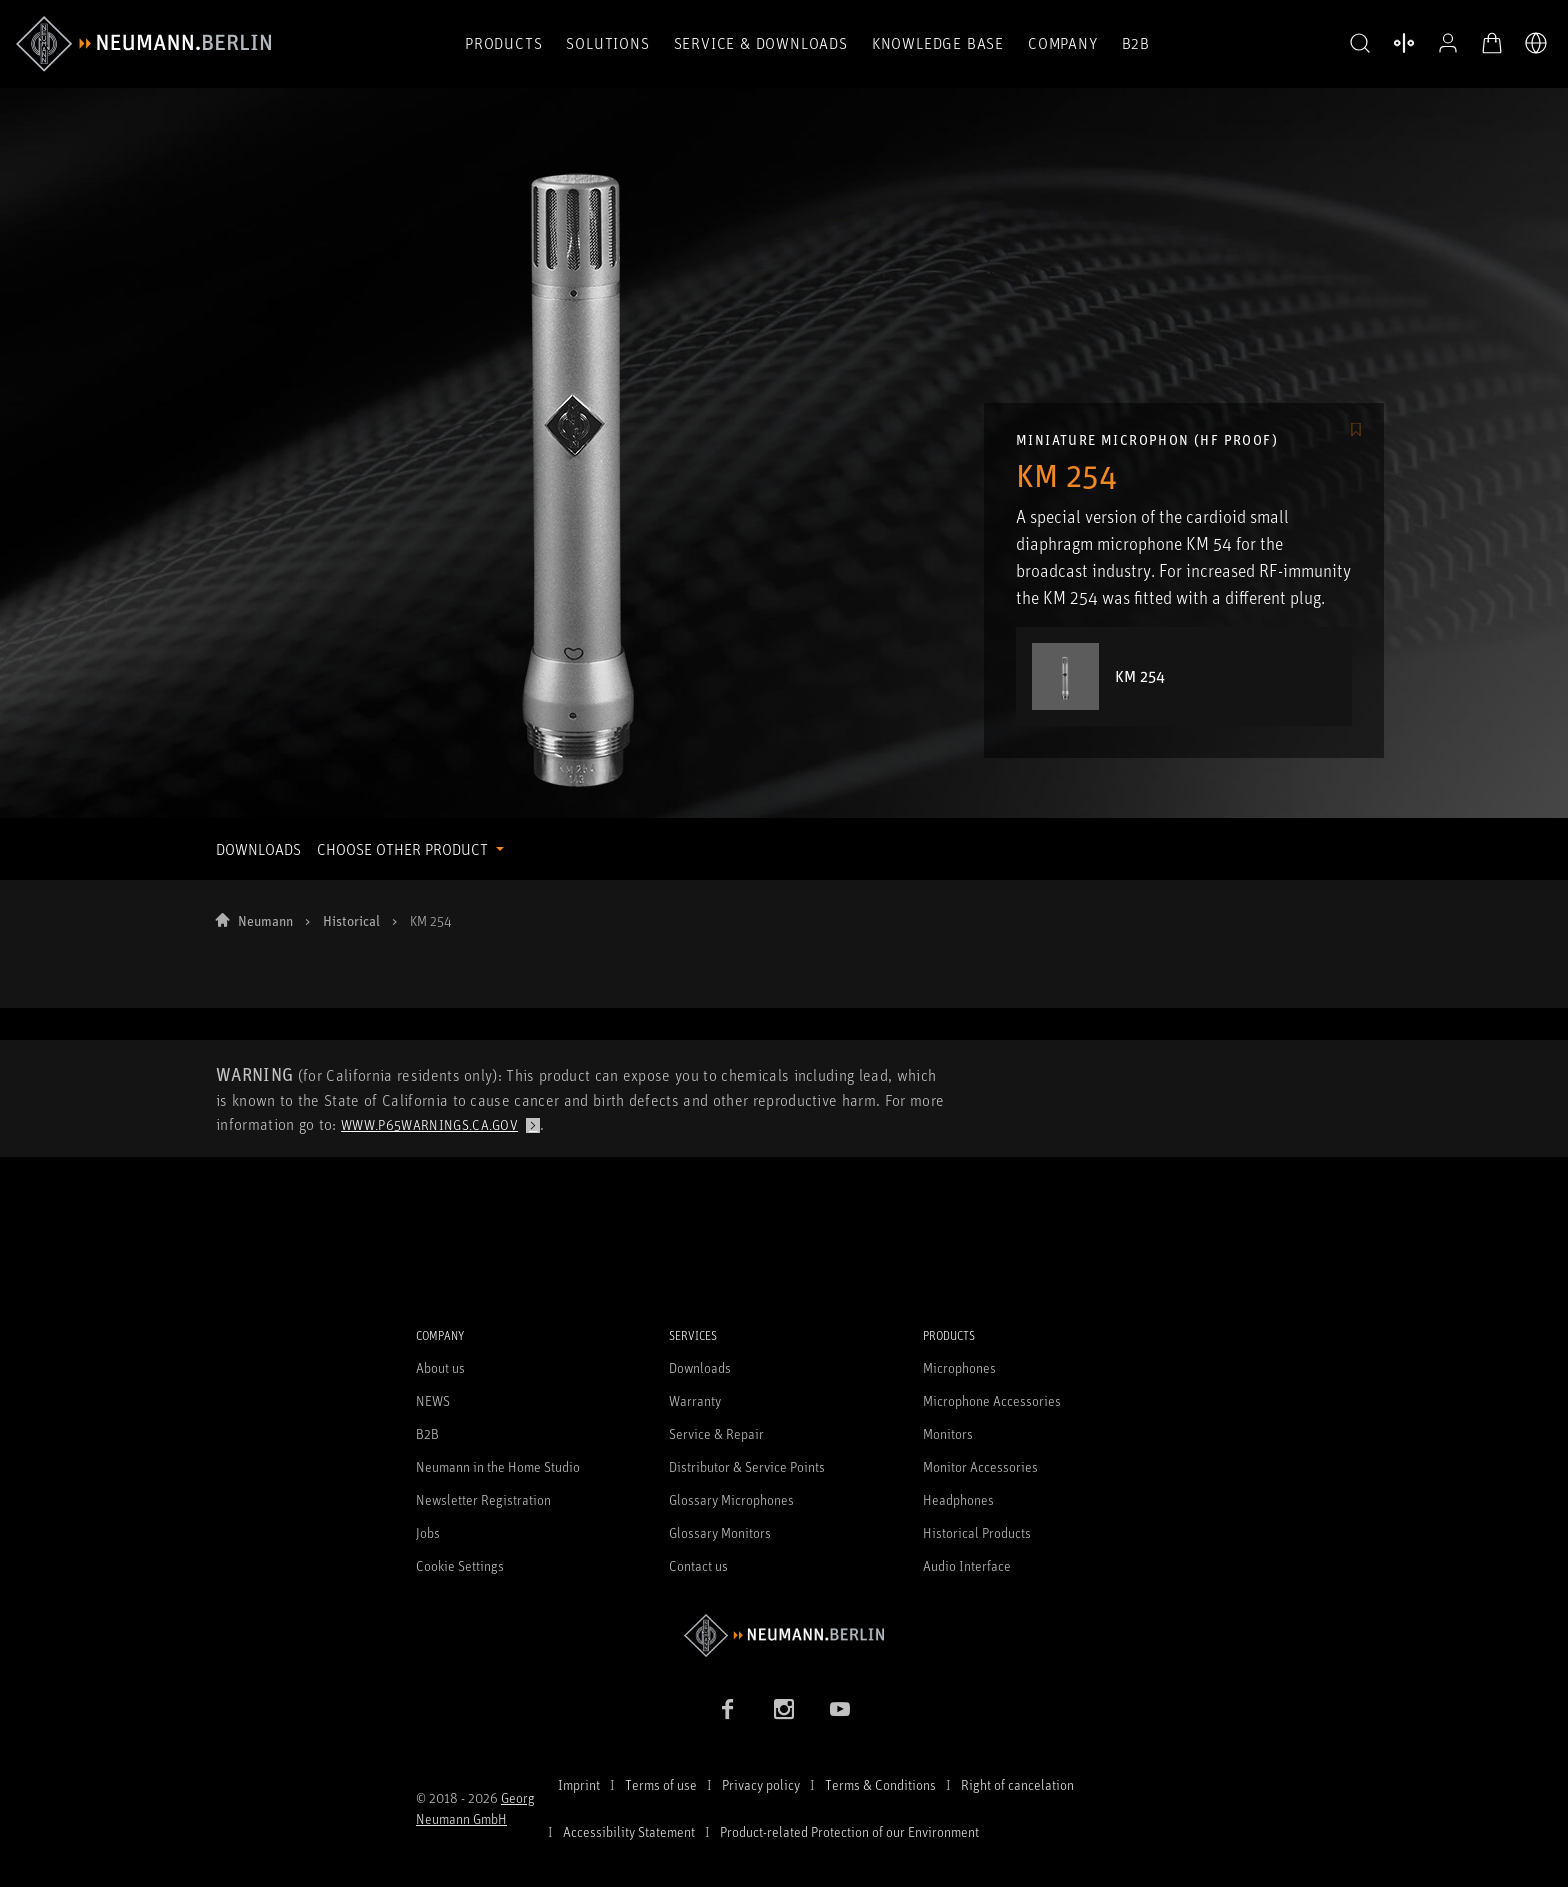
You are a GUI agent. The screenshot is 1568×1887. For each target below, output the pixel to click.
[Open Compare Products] (1404, 43)
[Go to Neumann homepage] (784, 1635)
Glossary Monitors (720, 1532)
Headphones (958, 1499)
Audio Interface (967, 1565)
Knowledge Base (938, 43)
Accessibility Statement (629, 1831)
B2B (1136, 43)
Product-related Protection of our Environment (849, 1831)
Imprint (579, 1784)
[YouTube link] (840, 1709)
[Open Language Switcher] (1536, 43)
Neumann (265, 920)
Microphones (959, 1367)
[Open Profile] (1448, 43)
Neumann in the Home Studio (498, 1466)
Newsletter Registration (483, 1499)
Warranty (695, 1400)
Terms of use (661, 1784)
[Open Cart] (1492, 43)
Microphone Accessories (992, 1400)
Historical (351, 920)
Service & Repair (716, 1433)
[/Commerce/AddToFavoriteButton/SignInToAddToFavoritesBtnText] (1356, 431)
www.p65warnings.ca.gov (429, 1124)
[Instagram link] (784, 1709)
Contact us (698, 1565)
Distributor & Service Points (747, 1466)
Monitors (948, 1433)
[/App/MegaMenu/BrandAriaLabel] (143, 44)
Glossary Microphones (731, 1499)
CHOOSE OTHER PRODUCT (404, 849)
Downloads (700, 1367)
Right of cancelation (1017, 1784)
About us (440, 1367)
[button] (1360, 44)
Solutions (607, 43)
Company (1063, 43)
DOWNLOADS (258, 849)
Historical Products (977, 1532)
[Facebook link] (728, 1709)
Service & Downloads (761, 43)
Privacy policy (761, 1784)
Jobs (428, 1532)
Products (503, 43)
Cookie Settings (460, 1565)
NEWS (433, 1400)
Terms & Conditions (880, 1784)
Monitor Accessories (980, 1466)
